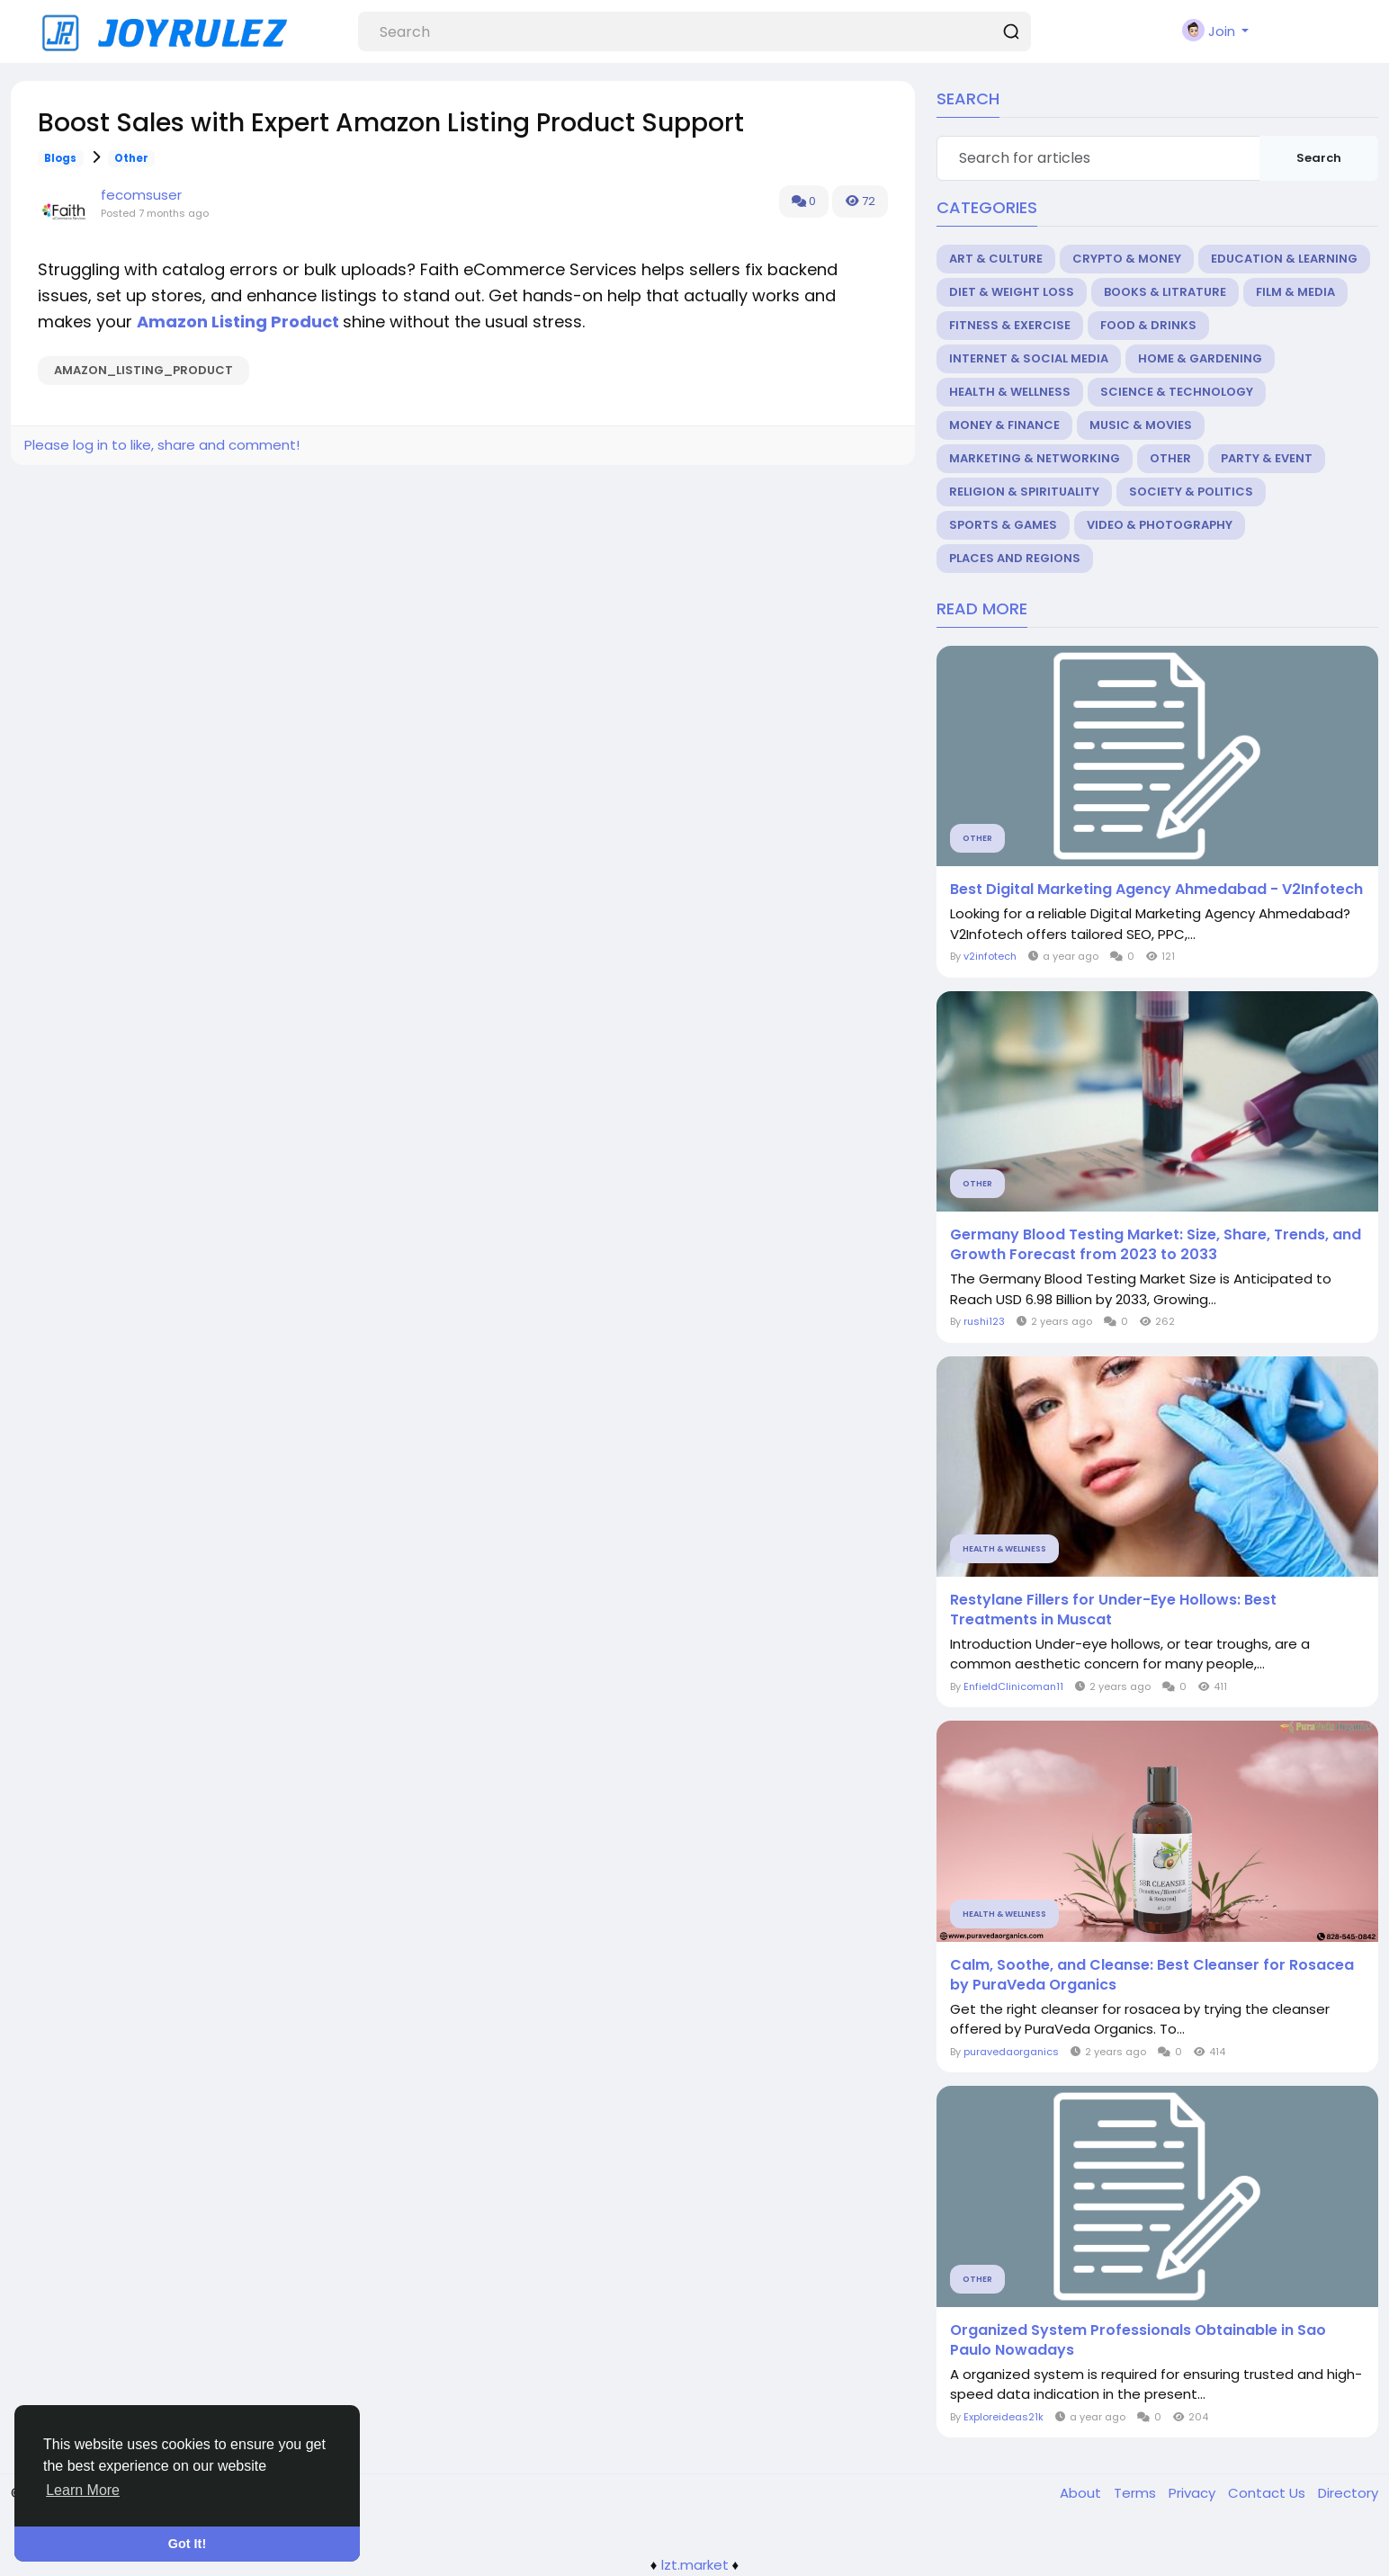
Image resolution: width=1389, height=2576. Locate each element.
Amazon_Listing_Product (143, 370)
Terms (1137, 2492)
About (1082, 2492)
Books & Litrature (1165, 291)
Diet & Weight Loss (1011, 291)
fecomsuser (141, 194)
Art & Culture (996, 258)
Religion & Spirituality (1024, 491)
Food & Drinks (1148, 325)
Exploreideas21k (1003, 2417)
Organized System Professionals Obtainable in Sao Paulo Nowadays (1138, 2340)
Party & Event (1267, 458)
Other (131, 158)
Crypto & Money (1126, 258)
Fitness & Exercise (1010, 325)
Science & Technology (1176, 391)
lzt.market (695, 2564)
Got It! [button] (187, 2543)
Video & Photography (1159, 524)
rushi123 (984, 1321)
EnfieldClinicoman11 (1013, 1686)
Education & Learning (1284, 258)
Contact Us (1268, 2492)
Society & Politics (1191, 491)
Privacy (1194, 2492)
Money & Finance (1004, 425)
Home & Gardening (1200, 358)
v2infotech (990, 956)
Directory (1348, 2492)
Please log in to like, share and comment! (162, 444)
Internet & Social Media (1028, 358)
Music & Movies (1140, 425)
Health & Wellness (1010, 391)
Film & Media (1295, 291)
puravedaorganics (1011, 2051)
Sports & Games (1003, 524)
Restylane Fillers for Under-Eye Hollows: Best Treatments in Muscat (1113, 1610)
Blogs (60, 158)
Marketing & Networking (1034, 458)
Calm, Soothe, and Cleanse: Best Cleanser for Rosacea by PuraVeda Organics (1152, 1975)
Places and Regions (1014, 558)
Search (1318, 157)
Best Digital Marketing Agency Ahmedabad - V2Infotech (1156, 889)
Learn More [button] (83, 2490)
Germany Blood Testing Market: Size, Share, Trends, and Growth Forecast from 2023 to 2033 (1155, 1245)
